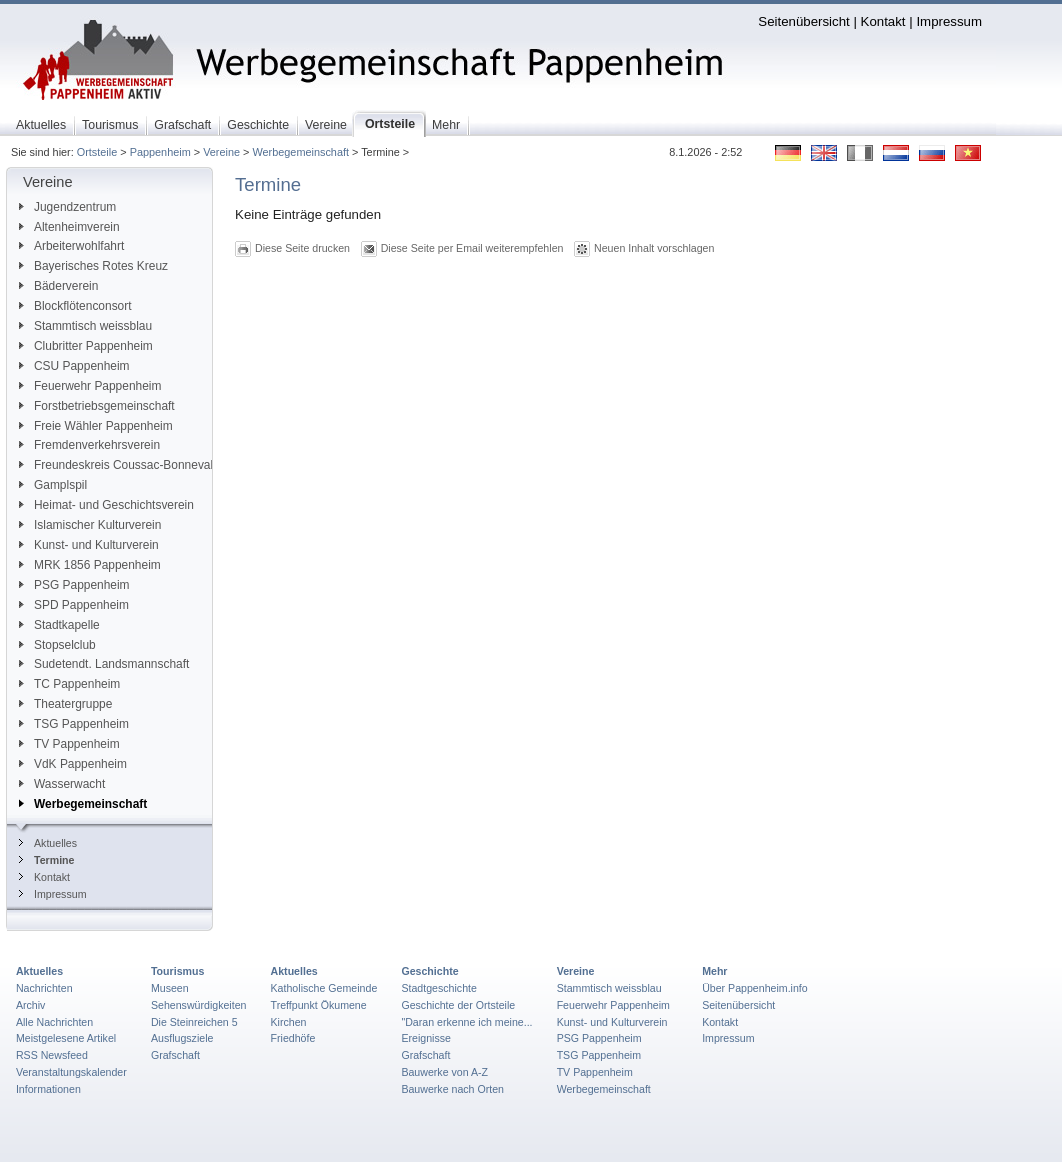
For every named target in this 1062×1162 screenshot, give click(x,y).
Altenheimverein (69, 227)
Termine (46, 860)
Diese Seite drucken (302, 248)
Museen (170, 988)
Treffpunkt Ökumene (319, 1005)
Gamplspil (53, 485)
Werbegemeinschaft (300, 152)
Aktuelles (48, 843)
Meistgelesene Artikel (66, 1038)
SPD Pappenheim (74, 605)
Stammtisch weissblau (85, 326)
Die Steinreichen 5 (194, 1022)
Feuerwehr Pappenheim (90, 386)
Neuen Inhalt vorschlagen (654, 248)
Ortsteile (97, 152)
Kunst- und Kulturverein (89, 545)
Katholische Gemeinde (324, 988)
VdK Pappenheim (73, 764)
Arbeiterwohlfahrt (71, 246)
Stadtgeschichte (439, 988)
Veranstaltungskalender (71, 1072)
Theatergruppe (65, 704)
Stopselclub (57, 645)
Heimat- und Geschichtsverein (106, 505)
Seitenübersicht (803, 21)
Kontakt (883, 21)
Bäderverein (58, 286)
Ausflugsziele (182, 1038)
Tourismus (177, 971)
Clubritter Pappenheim (86, 346)
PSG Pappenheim (74, 585)
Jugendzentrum (67, 207)
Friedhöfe (293, 1038)
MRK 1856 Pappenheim (90, 565)
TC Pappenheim (69, 684)
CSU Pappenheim (74, 366)
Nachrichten (44, 988)
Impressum (949, 21)
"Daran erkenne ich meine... (466, 1022)
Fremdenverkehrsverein (89, 445)
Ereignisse (426, 1038)
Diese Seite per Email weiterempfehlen (472, 248)
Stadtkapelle (59, 625)
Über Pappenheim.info (755, 988)
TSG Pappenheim (74, 724)
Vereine (221, 152)
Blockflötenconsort (75, 306)
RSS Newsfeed (52, 1055)
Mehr (714, 971)
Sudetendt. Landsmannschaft (104, 664)
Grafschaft (175, 1055)
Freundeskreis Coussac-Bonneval (116, 465)
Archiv (30, 1005)
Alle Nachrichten (54, 1022)
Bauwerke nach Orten (452, 1089)
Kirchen (289, 1022)
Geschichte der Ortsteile (458, 1005)
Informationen (48, 1089)
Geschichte (429, 971)
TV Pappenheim (69, 744)
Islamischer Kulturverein (90, 525)
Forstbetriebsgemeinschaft (97, 406)
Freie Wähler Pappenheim (96, 426)
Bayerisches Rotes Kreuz (93, 266)
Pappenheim (160, 152)
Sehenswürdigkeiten (199, 1005)
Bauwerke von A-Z (444, 1072)
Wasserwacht (62, 784)
